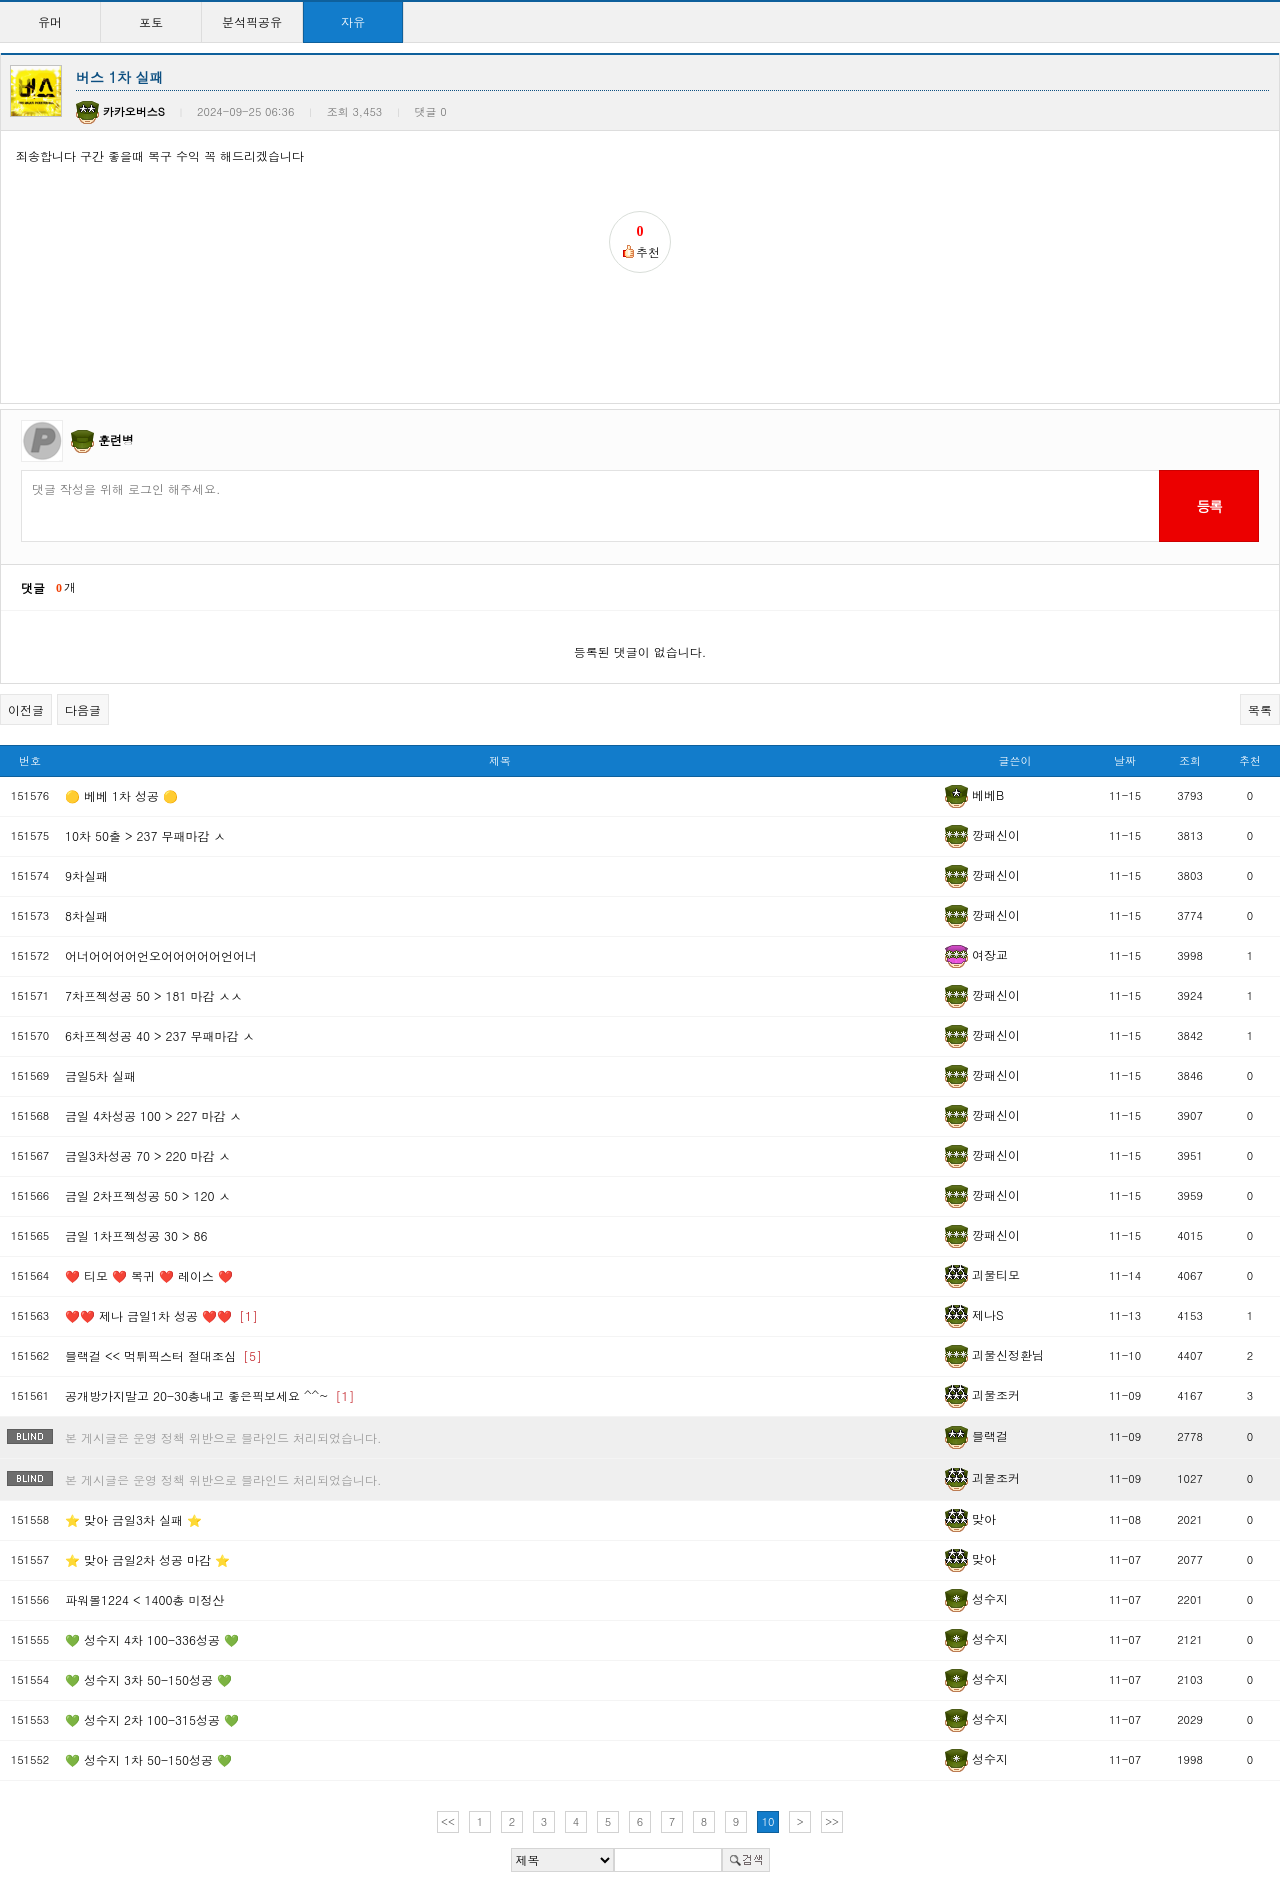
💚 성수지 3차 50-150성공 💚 (148, 1679)
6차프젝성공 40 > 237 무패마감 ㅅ (160, 1035)
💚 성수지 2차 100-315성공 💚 (152, 1719)
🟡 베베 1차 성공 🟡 (121, 795)
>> (832, 1821)
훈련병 (116, 439)
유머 (50, 21)
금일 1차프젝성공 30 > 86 (136, 1235)
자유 (353, 21)
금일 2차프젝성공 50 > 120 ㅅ (148, 1195)
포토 (151, 21)
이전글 (26, 709)
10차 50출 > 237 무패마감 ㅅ (145, 835)
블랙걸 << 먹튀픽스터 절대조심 (163, 1355)
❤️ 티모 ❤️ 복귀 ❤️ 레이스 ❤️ (149, 1275)
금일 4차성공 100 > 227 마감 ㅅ (153, 1115)
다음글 (83, 709)
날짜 (1125, 760)
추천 (1250, 760)
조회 (1190, 760)
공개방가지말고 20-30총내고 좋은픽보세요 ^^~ (210, 1395)
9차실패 (86, 875)
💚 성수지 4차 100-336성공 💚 (152, 1639)
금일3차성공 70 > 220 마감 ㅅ (148, 1155)
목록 (1260, 709)
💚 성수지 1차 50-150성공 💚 (148, 1759)
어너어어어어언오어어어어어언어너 (161, 955)
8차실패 (86, 915)
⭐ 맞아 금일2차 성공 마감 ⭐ (147, 1559)
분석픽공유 (252, 21)
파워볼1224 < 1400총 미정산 (145, 1599)
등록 (1208, 506)
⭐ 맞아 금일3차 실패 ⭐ (133, 1519)
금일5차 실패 (100, 1075)
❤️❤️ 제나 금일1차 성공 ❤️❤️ (161, 1315)
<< (448, 1821)
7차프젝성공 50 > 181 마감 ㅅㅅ (154, 995)
